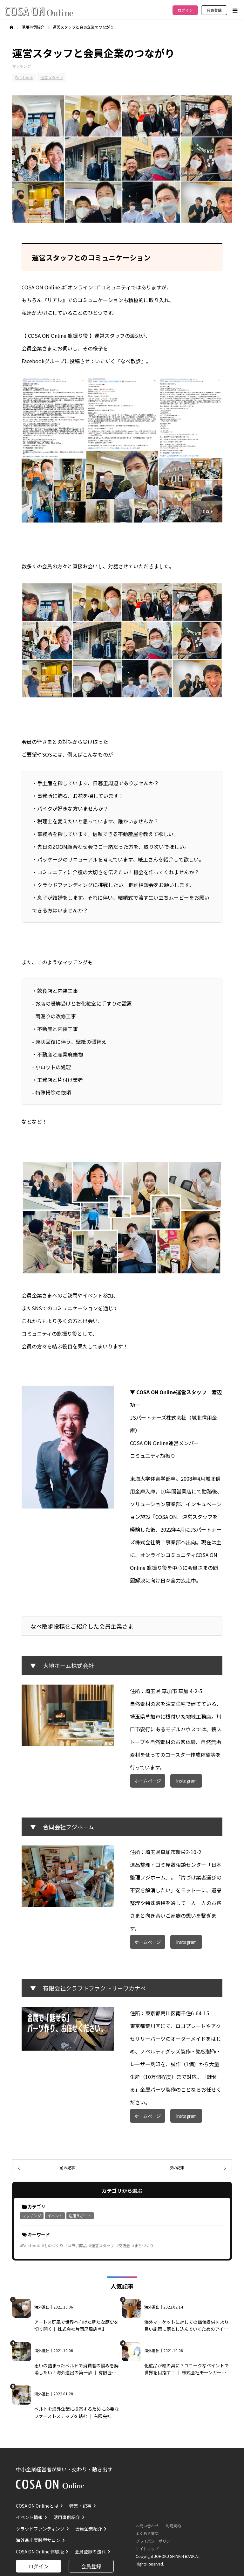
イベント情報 (29, 2517)
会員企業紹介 (88, 2528)
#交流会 (123, 2245)
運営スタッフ (51, 77)
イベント (55, 2215)
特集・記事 (80, 2506)
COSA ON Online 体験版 (40, 2551)
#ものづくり (52, 2245)
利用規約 (173, 2525)
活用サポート (80, 2215)
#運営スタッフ (101, 2245)
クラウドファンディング (40, 2528)
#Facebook (30, 2245)
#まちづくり (142, 2245)
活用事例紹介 (66, 2517)
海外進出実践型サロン (38, 2540)
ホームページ (147, 1780)
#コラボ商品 (76, 2245)
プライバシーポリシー (155, 2541)
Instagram (186, 1780)
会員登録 (214, 10)
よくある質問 (147, 2533)
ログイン (185, 10)
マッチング (21, 66)
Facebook (24, 77)
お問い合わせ (147, 2525)
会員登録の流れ (90, 2551)
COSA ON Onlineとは (37, 2506)
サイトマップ (147, 2548)
